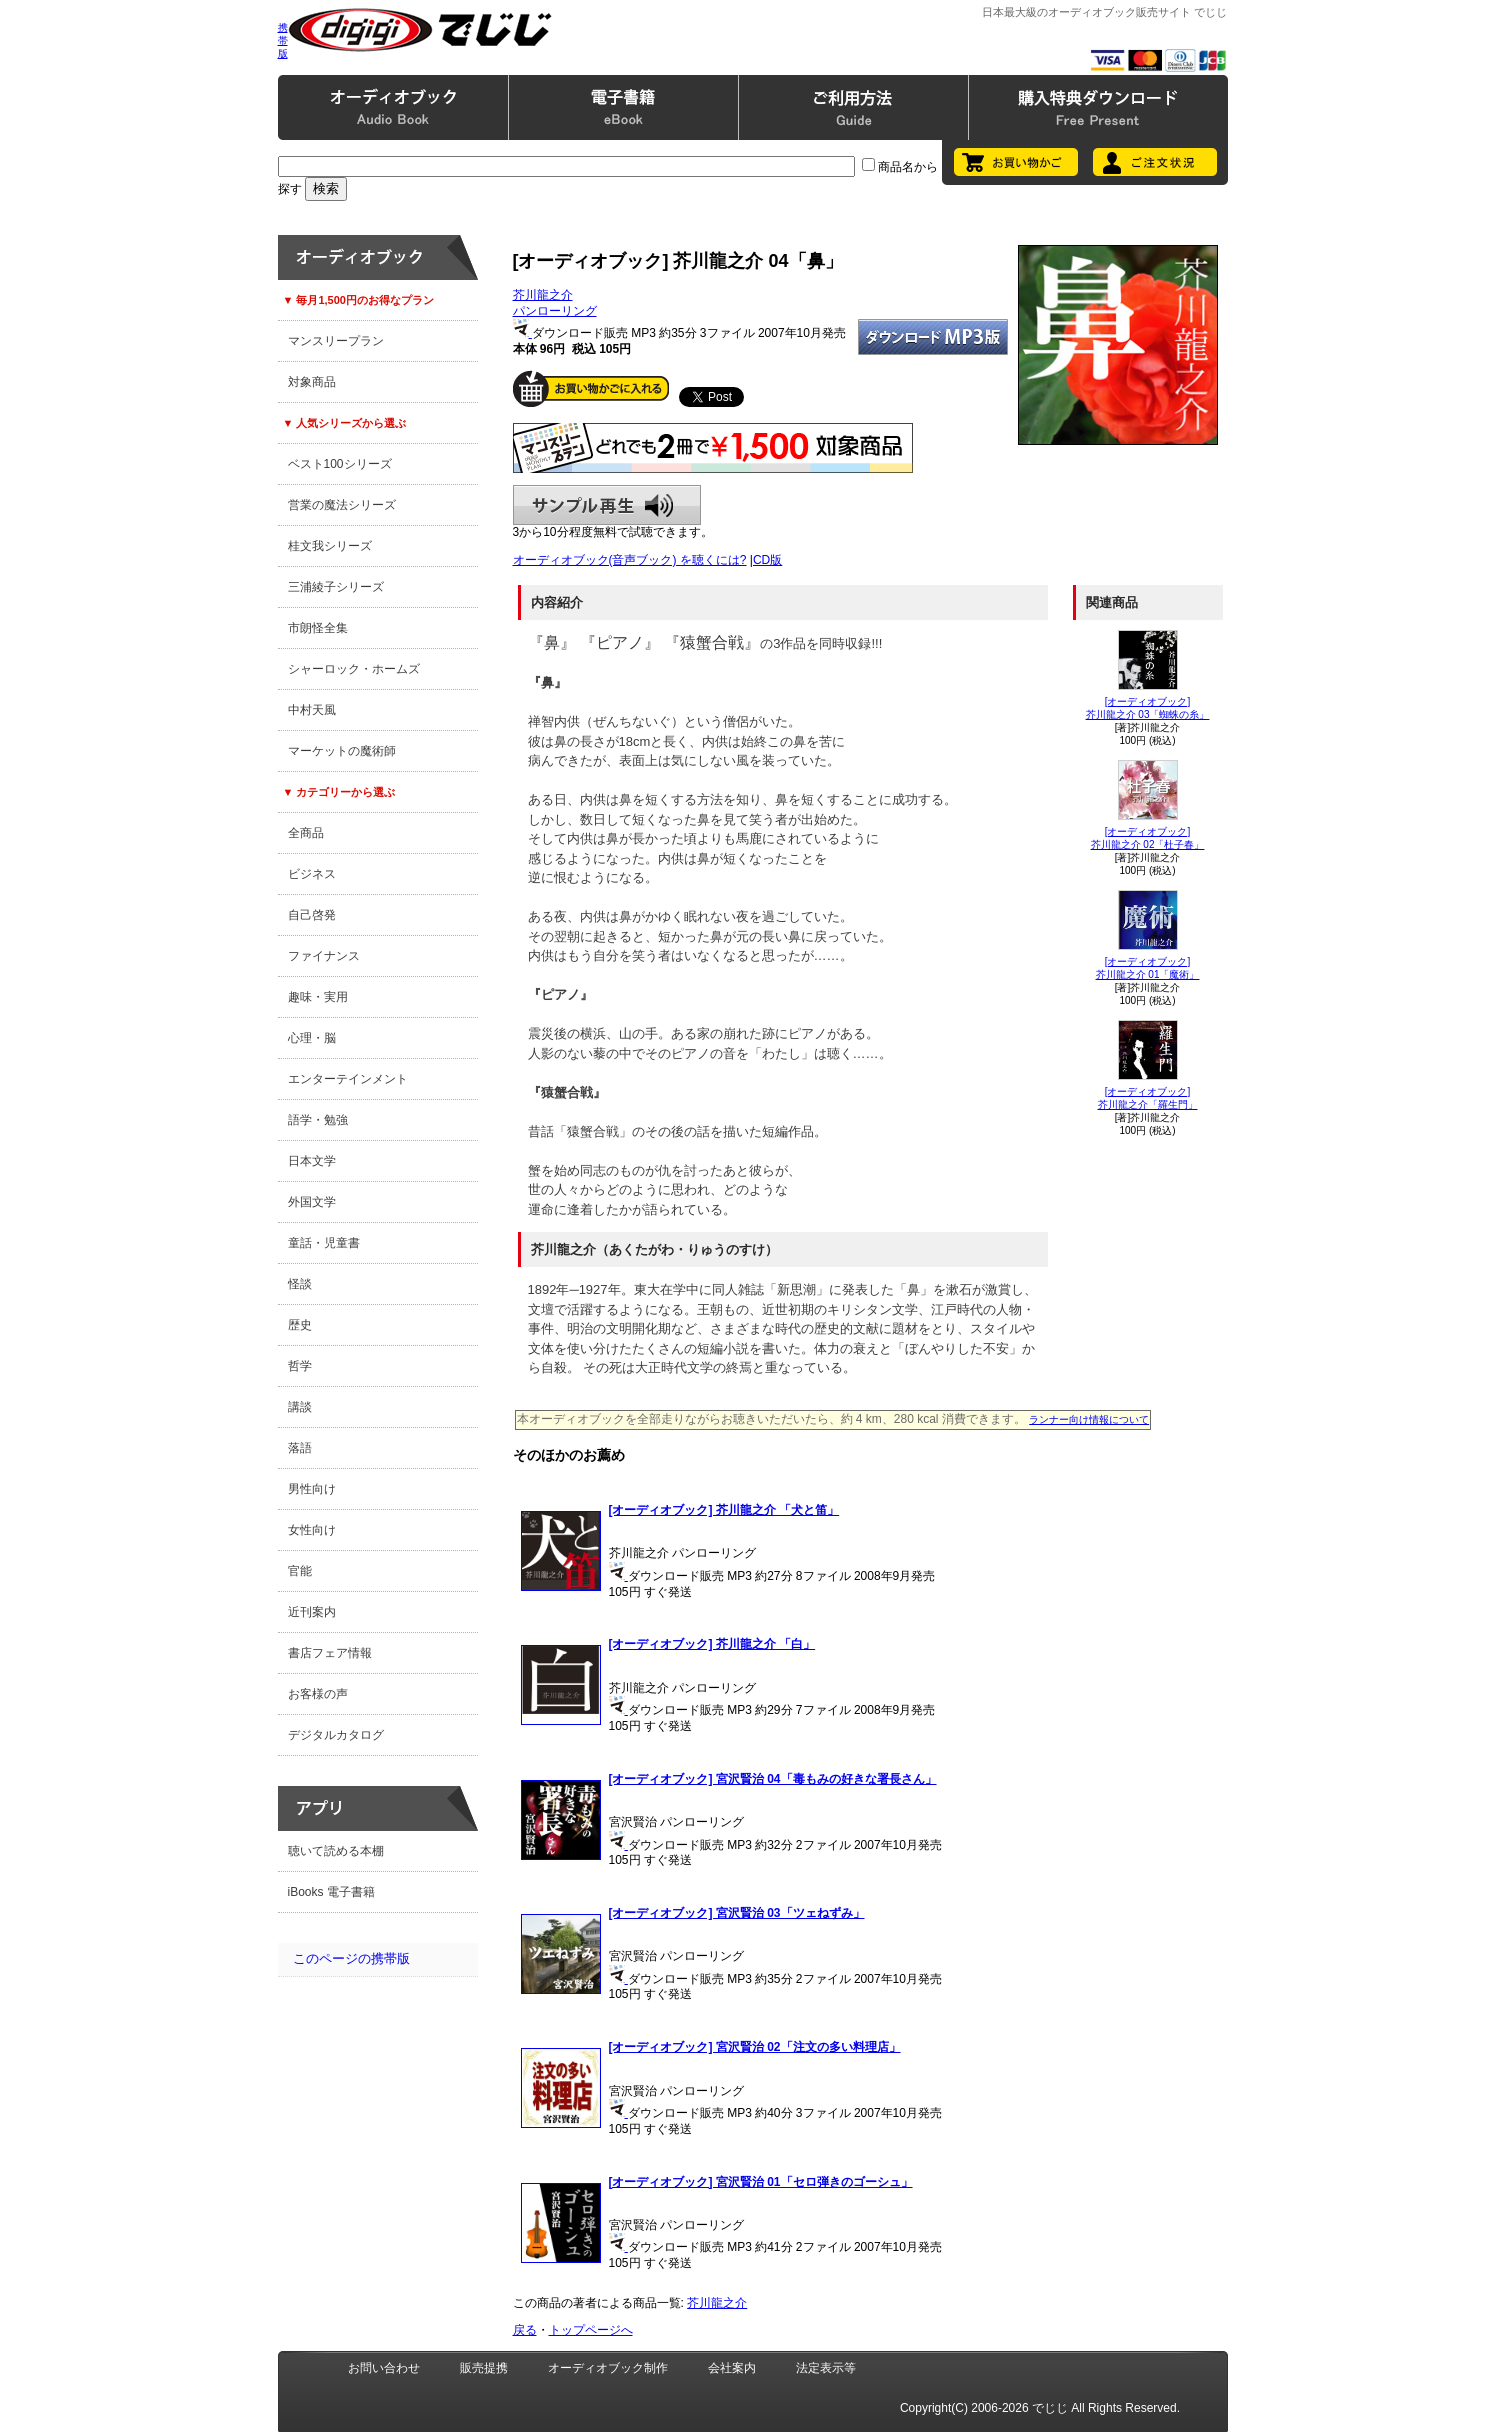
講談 (300, 1407)
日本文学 (312, 1161)
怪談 (300, 1284)
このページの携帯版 (351, 1958)
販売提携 (484, 2368)
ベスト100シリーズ (340, 464)
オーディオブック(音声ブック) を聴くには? (630, 560)
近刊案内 (312, 1612)
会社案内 (732, 2368)
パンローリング (555, 311)
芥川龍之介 (543, 295)
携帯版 (283, 40)
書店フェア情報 (330, 1653)
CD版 (767, 560)
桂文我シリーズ (330, 546)
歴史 (300, 1325)
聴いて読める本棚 (336, 1851)
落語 (300, 1448)
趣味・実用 (318, 997)
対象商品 (312, 382)
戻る (525, 2330)
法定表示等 (826, 2368)
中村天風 (312, 710)
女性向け (312, 1530)
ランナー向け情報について (1089, 1419)
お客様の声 (318, 1694)
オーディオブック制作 (608, 2368)
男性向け (312, 1489)
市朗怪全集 (318, 628)
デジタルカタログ (336, 1735)
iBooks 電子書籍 (331, 1892)
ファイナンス (324, 956)
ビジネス (312, 874)
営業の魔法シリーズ (342, 505)
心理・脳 (312, 1038)
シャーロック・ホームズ (354, 669)
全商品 (306, 833)
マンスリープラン (336, 341)
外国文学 (312, 1202)
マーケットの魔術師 (342, 751)
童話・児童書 (324, 1243)
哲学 (300, 1366)
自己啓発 (312, 915)
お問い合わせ (384, 2368)
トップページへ (591, 2330)
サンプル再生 (607, 505)
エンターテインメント (348, 1079)
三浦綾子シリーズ (336, 587)
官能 (300, 1571)
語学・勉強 (318, 1120)
